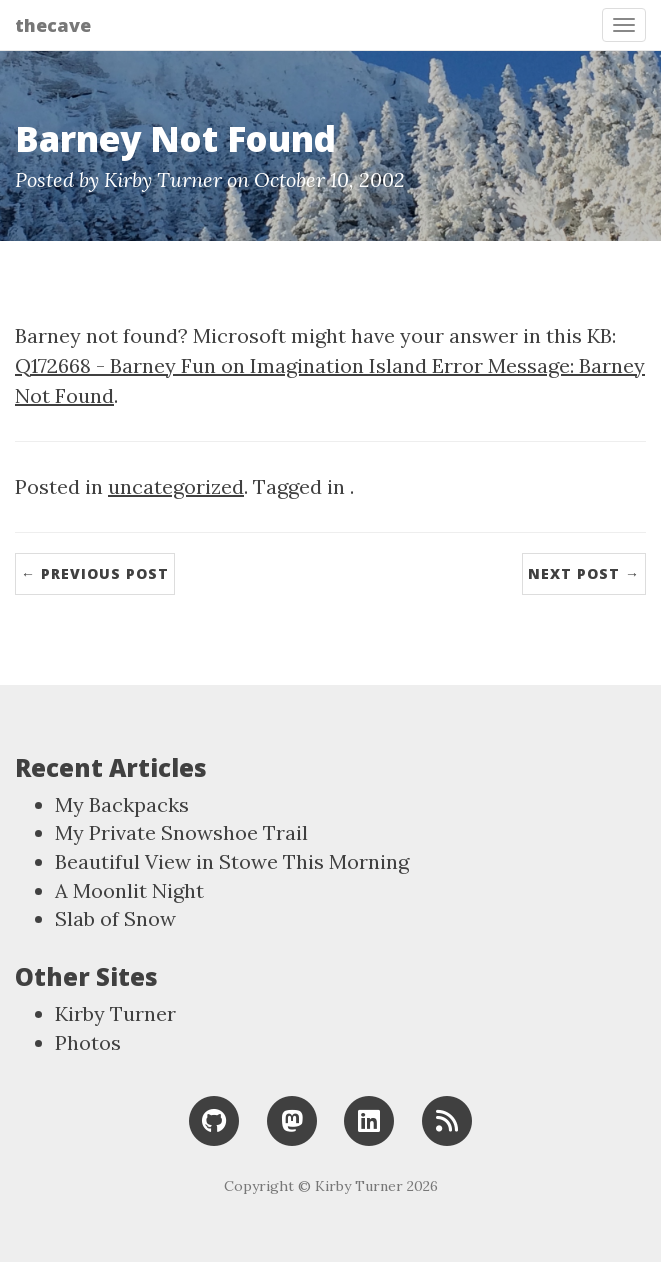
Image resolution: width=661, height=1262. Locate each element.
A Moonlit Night (129, 890)
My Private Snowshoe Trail (181, 832)
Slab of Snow (115, 918)
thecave (53, 25)
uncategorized (176, 486)
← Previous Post (95, 573)
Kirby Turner (115, 1013)
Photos (88, 1042)
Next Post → (584, 573)
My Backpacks (122, 804)
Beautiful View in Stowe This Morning (232, 861)
